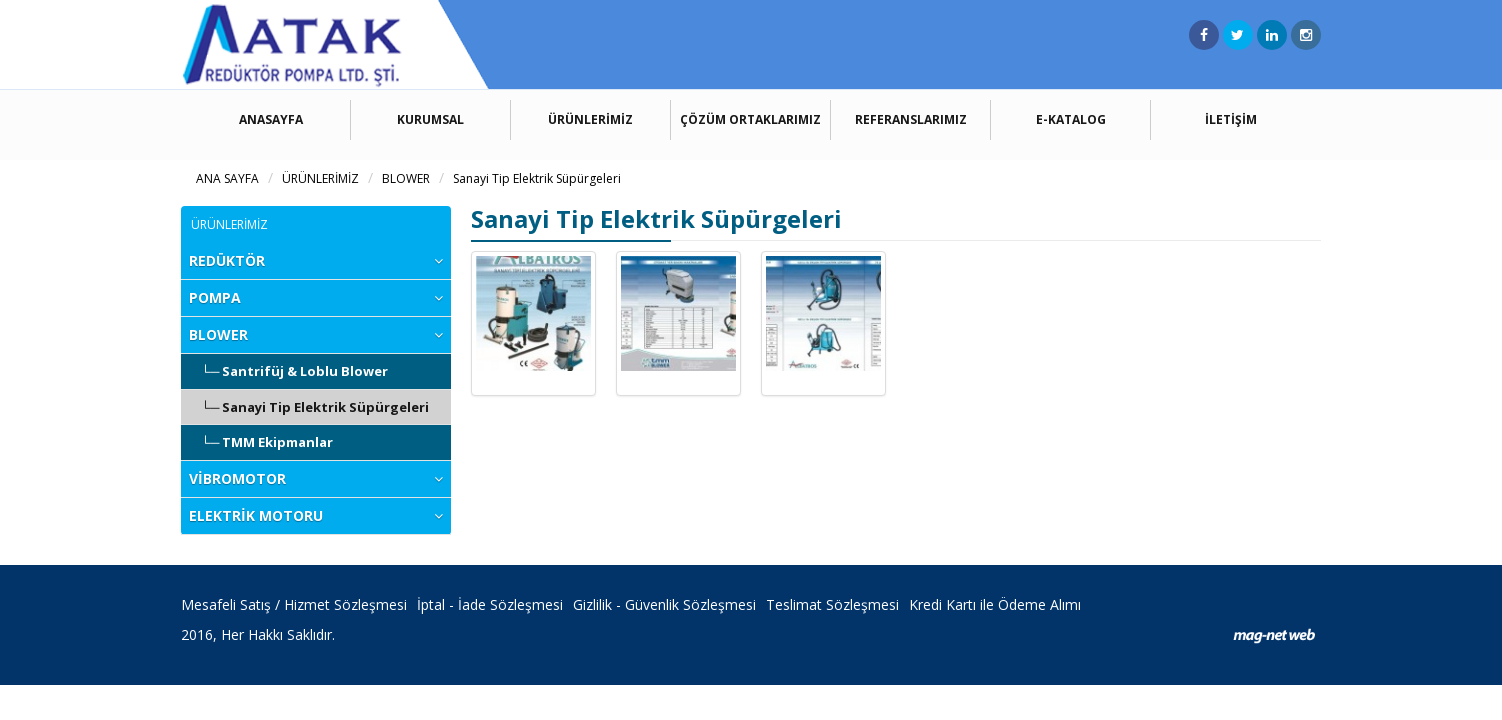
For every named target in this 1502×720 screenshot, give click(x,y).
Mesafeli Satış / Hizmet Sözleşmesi (294, 604)
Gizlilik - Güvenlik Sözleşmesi (664, 604)
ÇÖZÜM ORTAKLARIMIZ (750, 119)
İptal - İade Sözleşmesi (490, 604)
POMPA (215, 297)
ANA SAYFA (227, 178)
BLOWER (406, 178)
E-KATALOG (1071, 119)
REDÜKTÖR (227, 260)
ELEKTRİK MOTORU (256, 515)
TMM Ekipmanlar (277, 442)
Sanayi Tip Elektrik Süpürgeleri (537, 178)
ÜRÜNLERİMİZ (590, 119)
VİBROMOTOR (237, 478)
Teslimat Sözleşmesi (832, 604)
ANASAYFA (271, 119)
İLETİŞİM (1231, 119)
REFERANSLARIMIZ (911, 119)
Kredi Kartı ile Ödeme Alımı (995, 604)
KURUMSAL (430, 119)
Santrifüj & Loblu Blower (305, 371)
